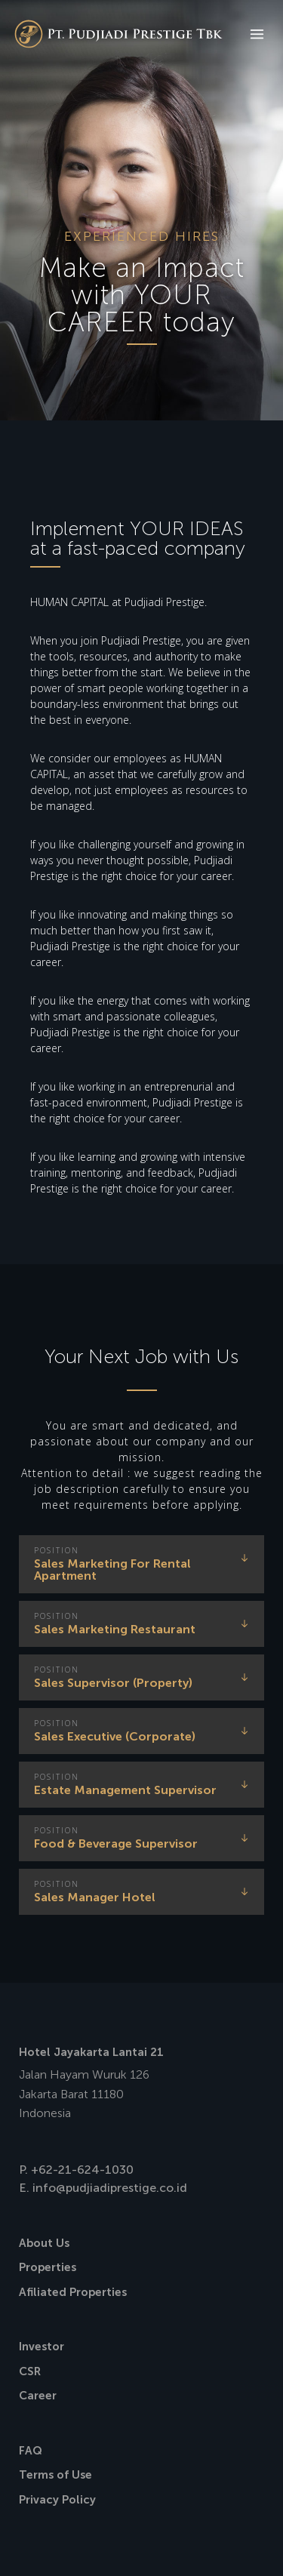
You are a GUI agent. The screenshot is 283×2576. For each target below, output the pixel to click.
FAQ (30, 2451)
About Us (44, 2243)
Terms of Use (55, 2475)
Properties (47, 2267)
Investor (41, 2346)
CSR (30, 2371)
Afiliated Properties (73, 2292)
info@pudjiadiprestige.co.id (109, 2188)
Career (38, 2395)
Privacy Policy (57, 2500)
